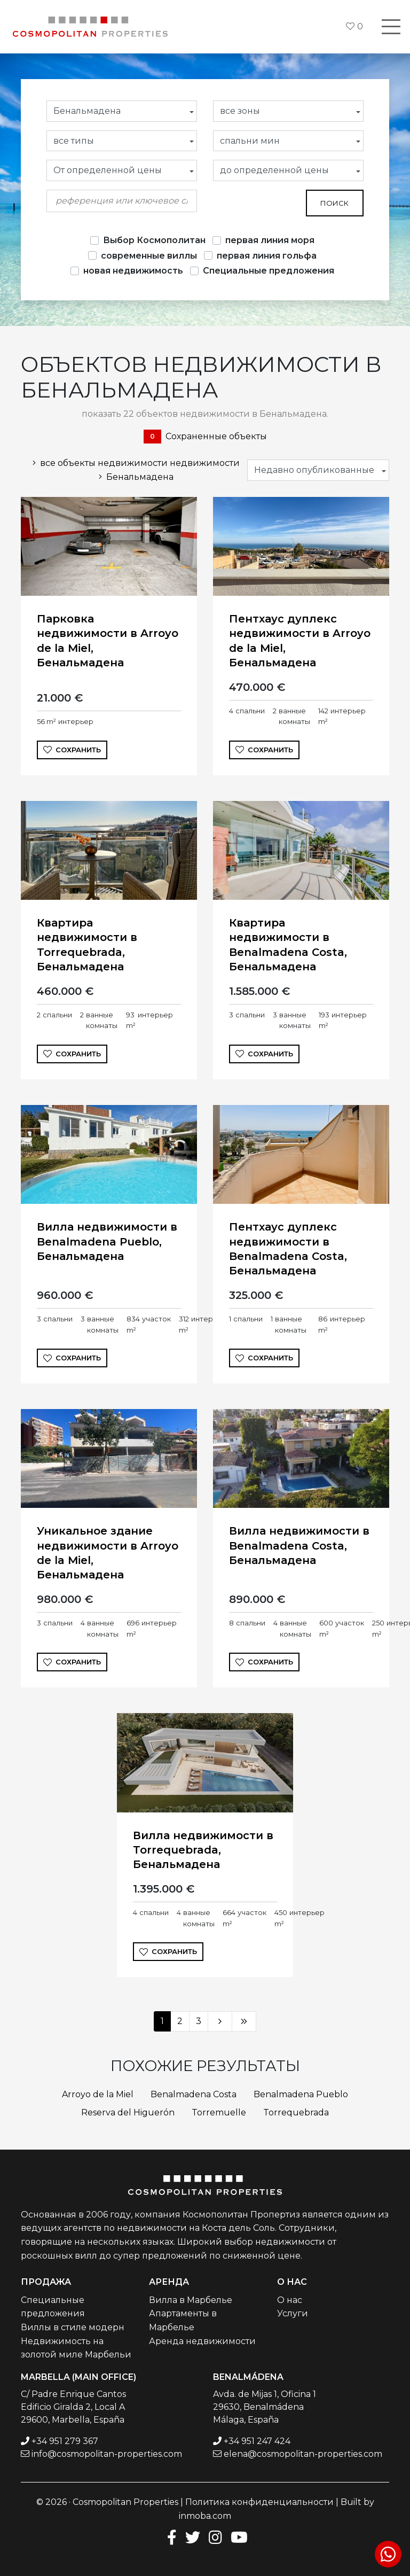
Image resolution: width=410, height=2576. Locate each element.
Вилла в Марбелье (190, 2300)
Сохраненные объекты (205, 436)
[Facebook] (170, 2536)
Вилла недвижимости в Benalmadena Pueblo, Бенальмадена (107, 1241)
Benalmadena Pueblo (301, 2094)
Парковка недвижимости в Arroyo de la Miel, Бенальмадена (107, 640)
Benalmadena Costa (193, 2094)
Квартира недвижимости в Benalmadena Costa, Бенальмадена (288, 944)
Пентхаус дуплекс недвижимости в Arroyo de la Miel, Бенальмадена (299, 640)
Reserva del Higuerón (128, 2112)
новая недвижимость (133, 271)
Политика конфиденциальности (259, 2502)
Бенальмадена (134, 477)
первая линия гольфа (267, 256)
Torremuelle (219, 2112)
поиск (334, 203)
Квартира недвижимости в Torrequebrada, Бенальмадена (87, 944)
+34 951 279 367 (64, 2441)
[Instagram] (215, 2536)
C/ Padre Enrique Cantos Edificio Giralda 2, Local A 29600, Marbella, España (73, 2407)
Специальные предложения (268, 271)
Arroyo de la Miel (97, 2094)
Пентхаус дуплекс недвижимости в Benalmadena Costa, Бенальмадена (288, 1248)
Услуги (292, 2313)
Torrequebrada (296, 2112)
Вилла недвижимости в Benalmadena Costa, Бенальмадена (299, 1545)
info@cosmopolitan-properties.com (106, 2454)
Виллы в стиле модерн (72, 2327)
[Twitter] (192, 2536)
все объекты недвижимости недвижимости (134, 463)
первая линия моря (269, 240)
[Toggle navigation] (390, 26)
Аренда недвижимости (202, 2341)
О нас (289, 2300)
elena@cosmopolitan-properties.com (303, 2454)
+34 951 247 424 (257, 2441)
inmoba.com (205, 2516)
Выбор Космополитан (154, 240)
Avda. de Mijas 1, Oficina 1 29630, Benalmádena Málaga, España (264, 2407)
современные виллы (149, 256)
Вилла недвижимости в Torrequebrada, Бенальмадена (203, 1850)
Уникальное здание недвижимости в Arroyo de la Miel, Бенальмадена (107, 1552)
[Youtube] (239, 2536)
